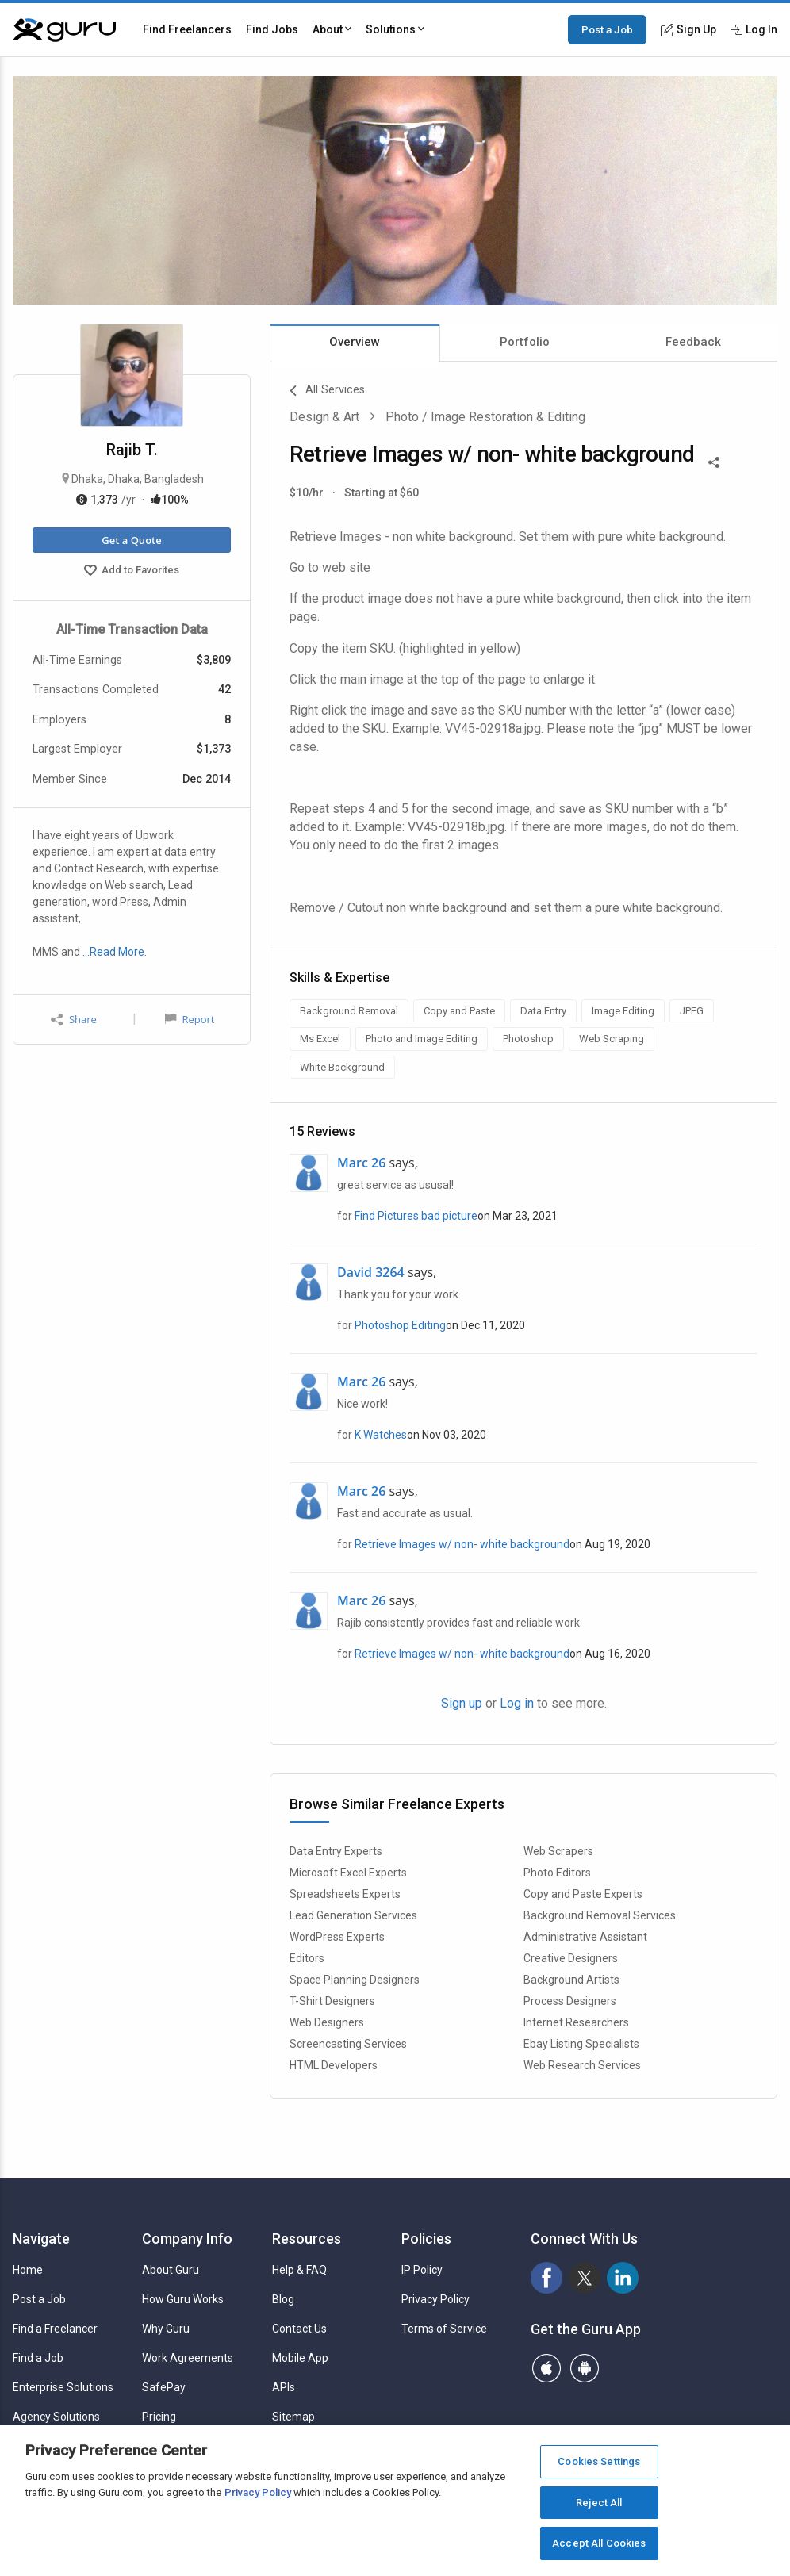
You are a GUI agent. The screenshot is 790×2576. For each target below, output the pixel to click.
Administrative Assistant (585, 1936)
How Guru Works (183, 2299)
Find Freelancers (187, 29)
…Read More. (114, 951)
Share (74, 1019)
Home (28, 2270)
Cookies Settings (599, 2461)
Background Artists (571, 1979)
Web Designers (327, 2022)
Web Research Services (582, 2065)
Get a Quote (131, 540)
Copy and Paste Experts (582, 1894)
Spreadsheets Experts (345, 1894)
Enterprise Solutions (63, 2387)
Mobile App (300, 2358)
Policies (426, 2238)
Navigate (41, 2238)
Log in (517, 1703)
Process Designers (569, 2001)
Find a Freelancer (55, 2328)
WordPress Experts (337, 1936)
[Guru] (64, 30)
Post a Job (607, 29)
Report (189, 1019)
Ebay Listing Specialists (581, 2043)
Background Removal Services (599, 1915)
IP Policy (422, 2270)
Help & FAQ (299, 2270)
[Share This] (714, 460)
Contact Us (299, 2328)
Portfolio (525, 342)
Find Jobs (272, 29)
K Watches (381, 1434)
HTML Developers (334, 2065)
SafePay (164, 2387)
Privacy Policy (435, 2299)
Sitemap (293, 2416)
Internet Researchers (576, 2022)
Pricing (159, 2416)
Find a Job (38, 2358)
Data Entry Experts (336, 1851)
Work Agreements (187, 2358)
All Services (327, 391)
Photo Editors (557, 1872)
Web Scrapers (558, 1851)
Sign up (461, 1703)
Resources (306, 2238)
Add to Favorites (131, 571)
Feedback (693, 342)
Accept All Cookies (599, 2543)
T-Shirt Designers (332, 2001)
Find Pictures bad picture (416, 1215)
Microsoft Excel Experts (348, 1872)
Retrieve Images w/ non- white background (462, 1544)
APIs (283, 2387)
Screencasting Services (348, 2043)
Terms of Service (444, 2328)
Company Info (187, 2238)
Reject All (599, 2503)
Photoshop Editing (400, 1325)
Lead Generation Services (353, 1915)
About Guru (170, 2270)
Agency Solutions (56, 2416)
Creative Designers (570, 1958)
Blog (283, 2299)
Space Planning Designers (355, 1979)
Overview (354, 342)
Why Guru (166, 2328)
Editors (307, 1958)
